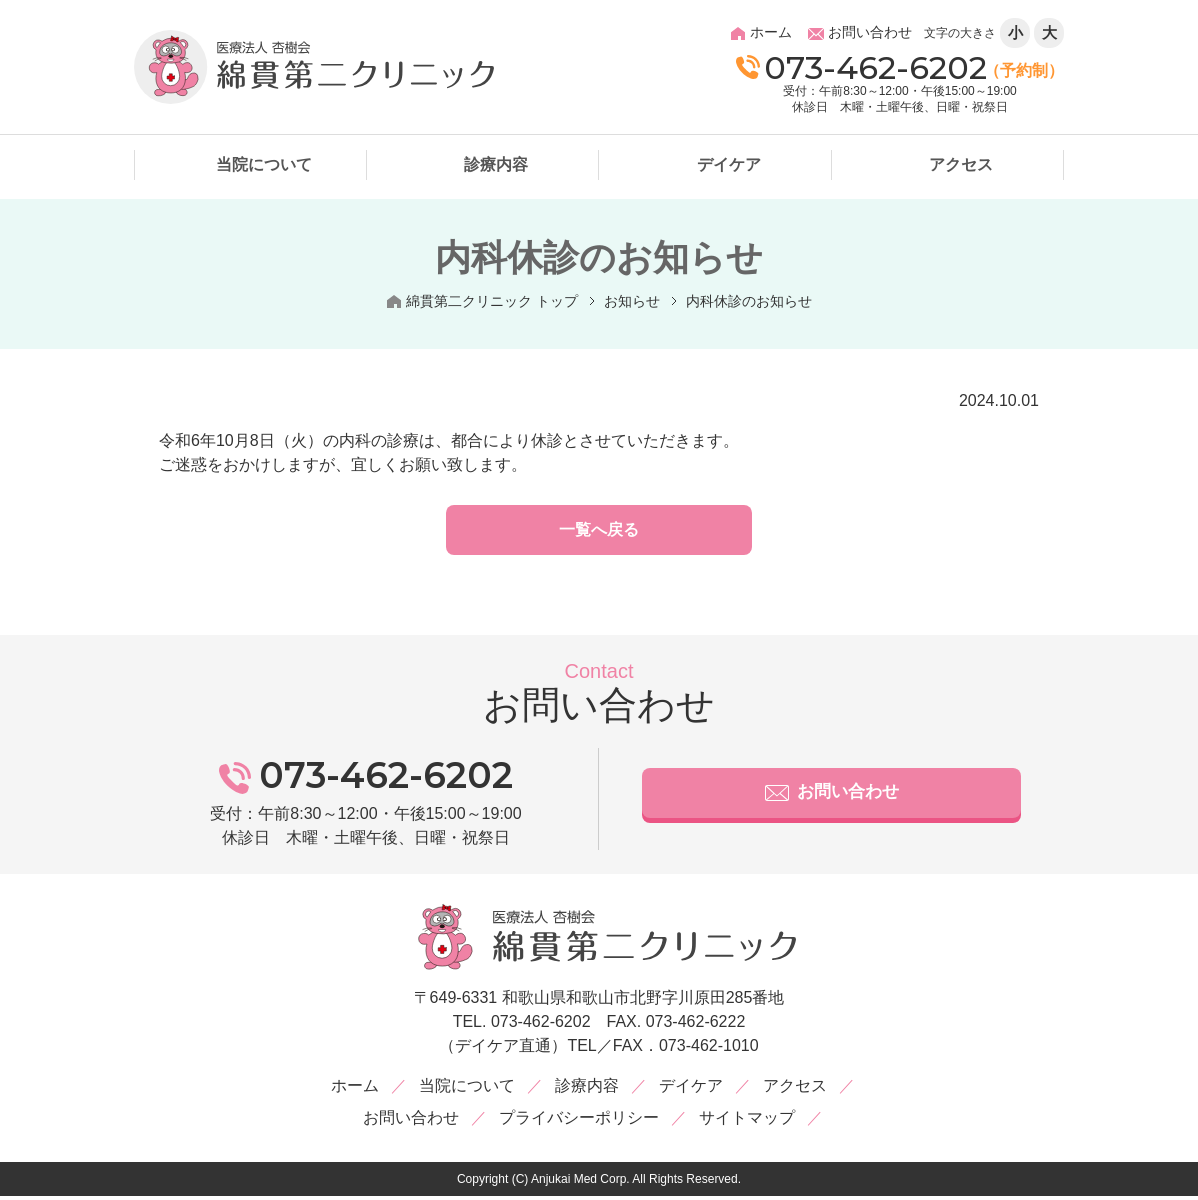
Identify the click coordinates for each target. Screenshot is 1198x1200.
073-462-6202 (861, 67)
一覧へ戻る (599, 533)
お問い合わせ (832, 801)
